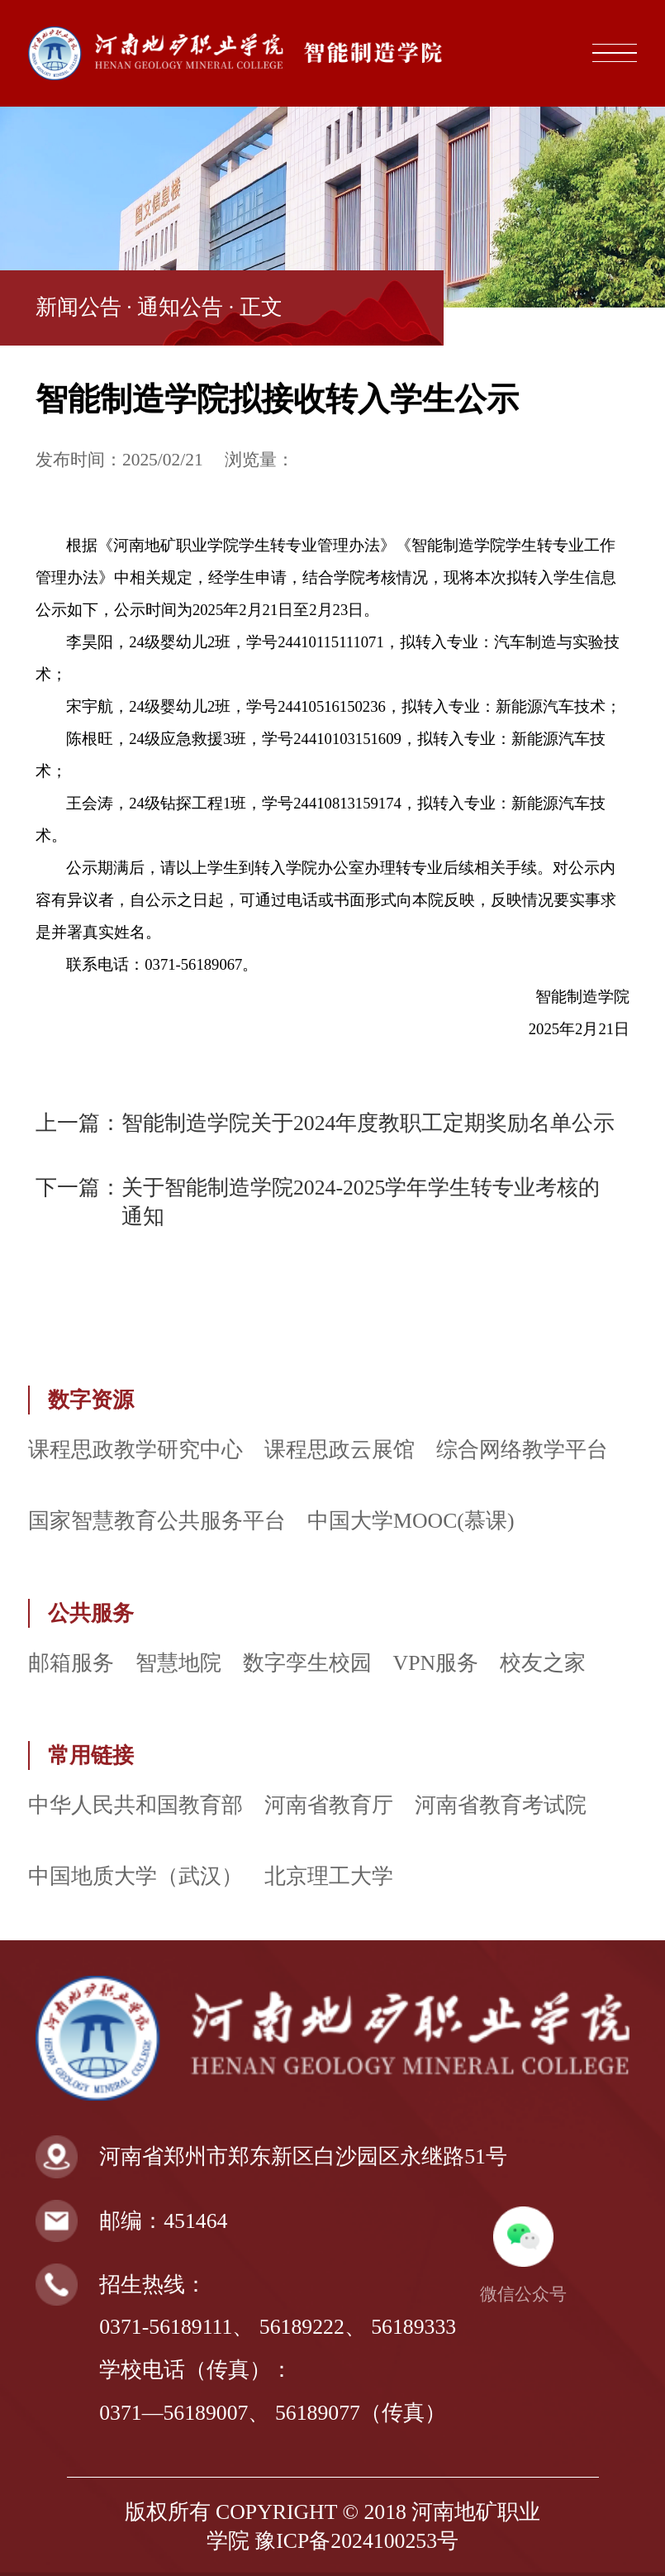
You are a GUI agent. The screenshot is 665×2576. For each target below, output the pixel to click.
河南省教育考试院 (501, 1805)
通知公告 (180, 307)
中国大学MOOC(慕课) (410, 1521)
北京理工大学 (328, 1876)
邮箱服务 (71, 1663)
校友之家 (543, 1663)
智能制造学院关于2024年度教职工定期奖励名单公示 (368, 1123)
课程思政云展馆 (339, 1450)
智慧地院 (178, 1663)
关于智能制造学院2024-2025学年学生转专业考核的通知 (361, 1202)
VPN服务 (436, 1663)
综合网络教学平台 (522, 1450)
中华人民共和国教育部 (135, 1805)
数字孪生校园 (307, 1663)
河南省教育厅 (328, 1805)
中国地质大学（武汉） (135, 1876)
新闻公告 (78, 307)
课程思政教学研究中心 (135, 1450)
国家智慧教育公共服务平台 (157, 1521)
